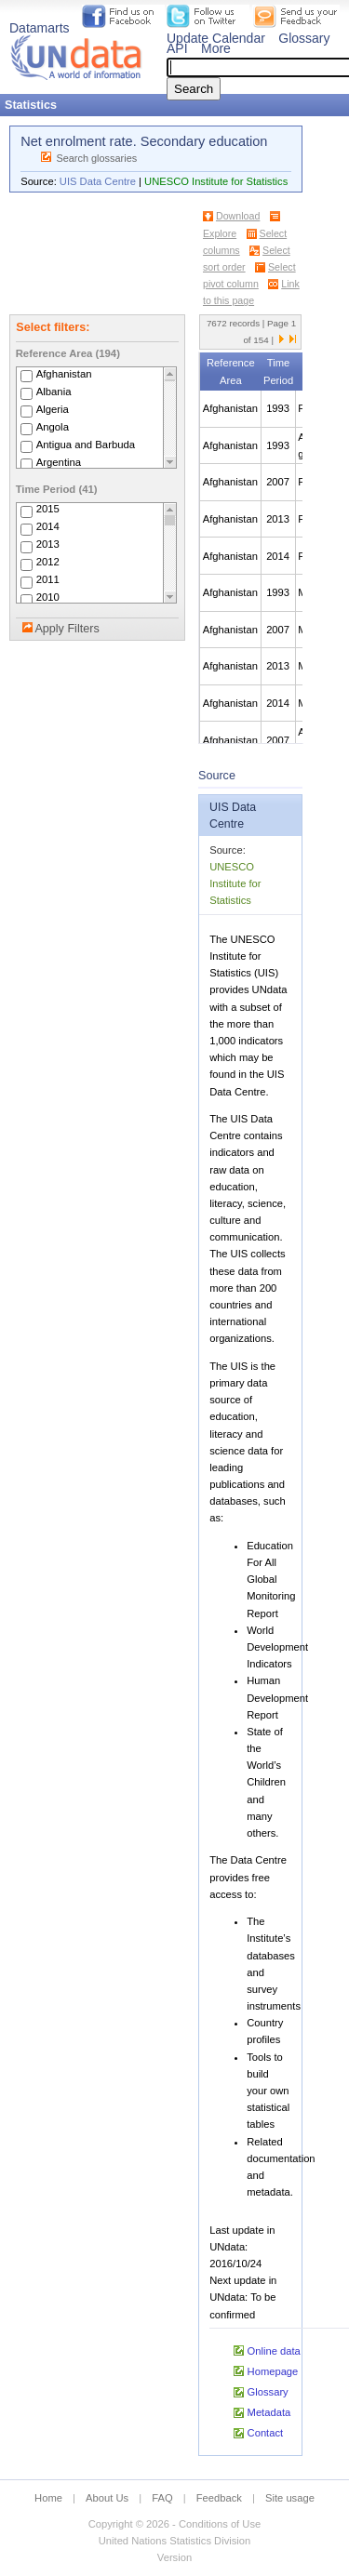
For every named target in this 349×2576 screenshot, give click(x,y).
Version (174, 2557)
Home (48, 2497)
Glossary (303, 38)
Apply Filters (66, 628)
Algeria (52, 409)
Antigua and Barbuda (85, 444)
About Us (107, 2497)
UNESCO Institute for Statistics (216, 181)
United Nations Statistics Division (175, 2540)
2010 (48, 598)
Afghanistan (64, 373)
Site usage (290, 2497)
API (177, 48)
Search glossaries (96, 158)
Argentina (59, 462)
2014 (48, 527)
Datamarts (39, 27)
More (216, 48)
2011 (48, 580)
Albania (54, 391)
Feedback (219, 2497)
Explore (219, 233)
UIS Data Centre (98, 181)
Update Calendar (216, 38)
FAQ (162, 2497)
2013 (48, 545)
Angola (52, 426)
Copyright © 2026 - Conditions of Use (174, 2524)
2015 (48, 509)
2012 (48, 562)
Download (238, 215)
